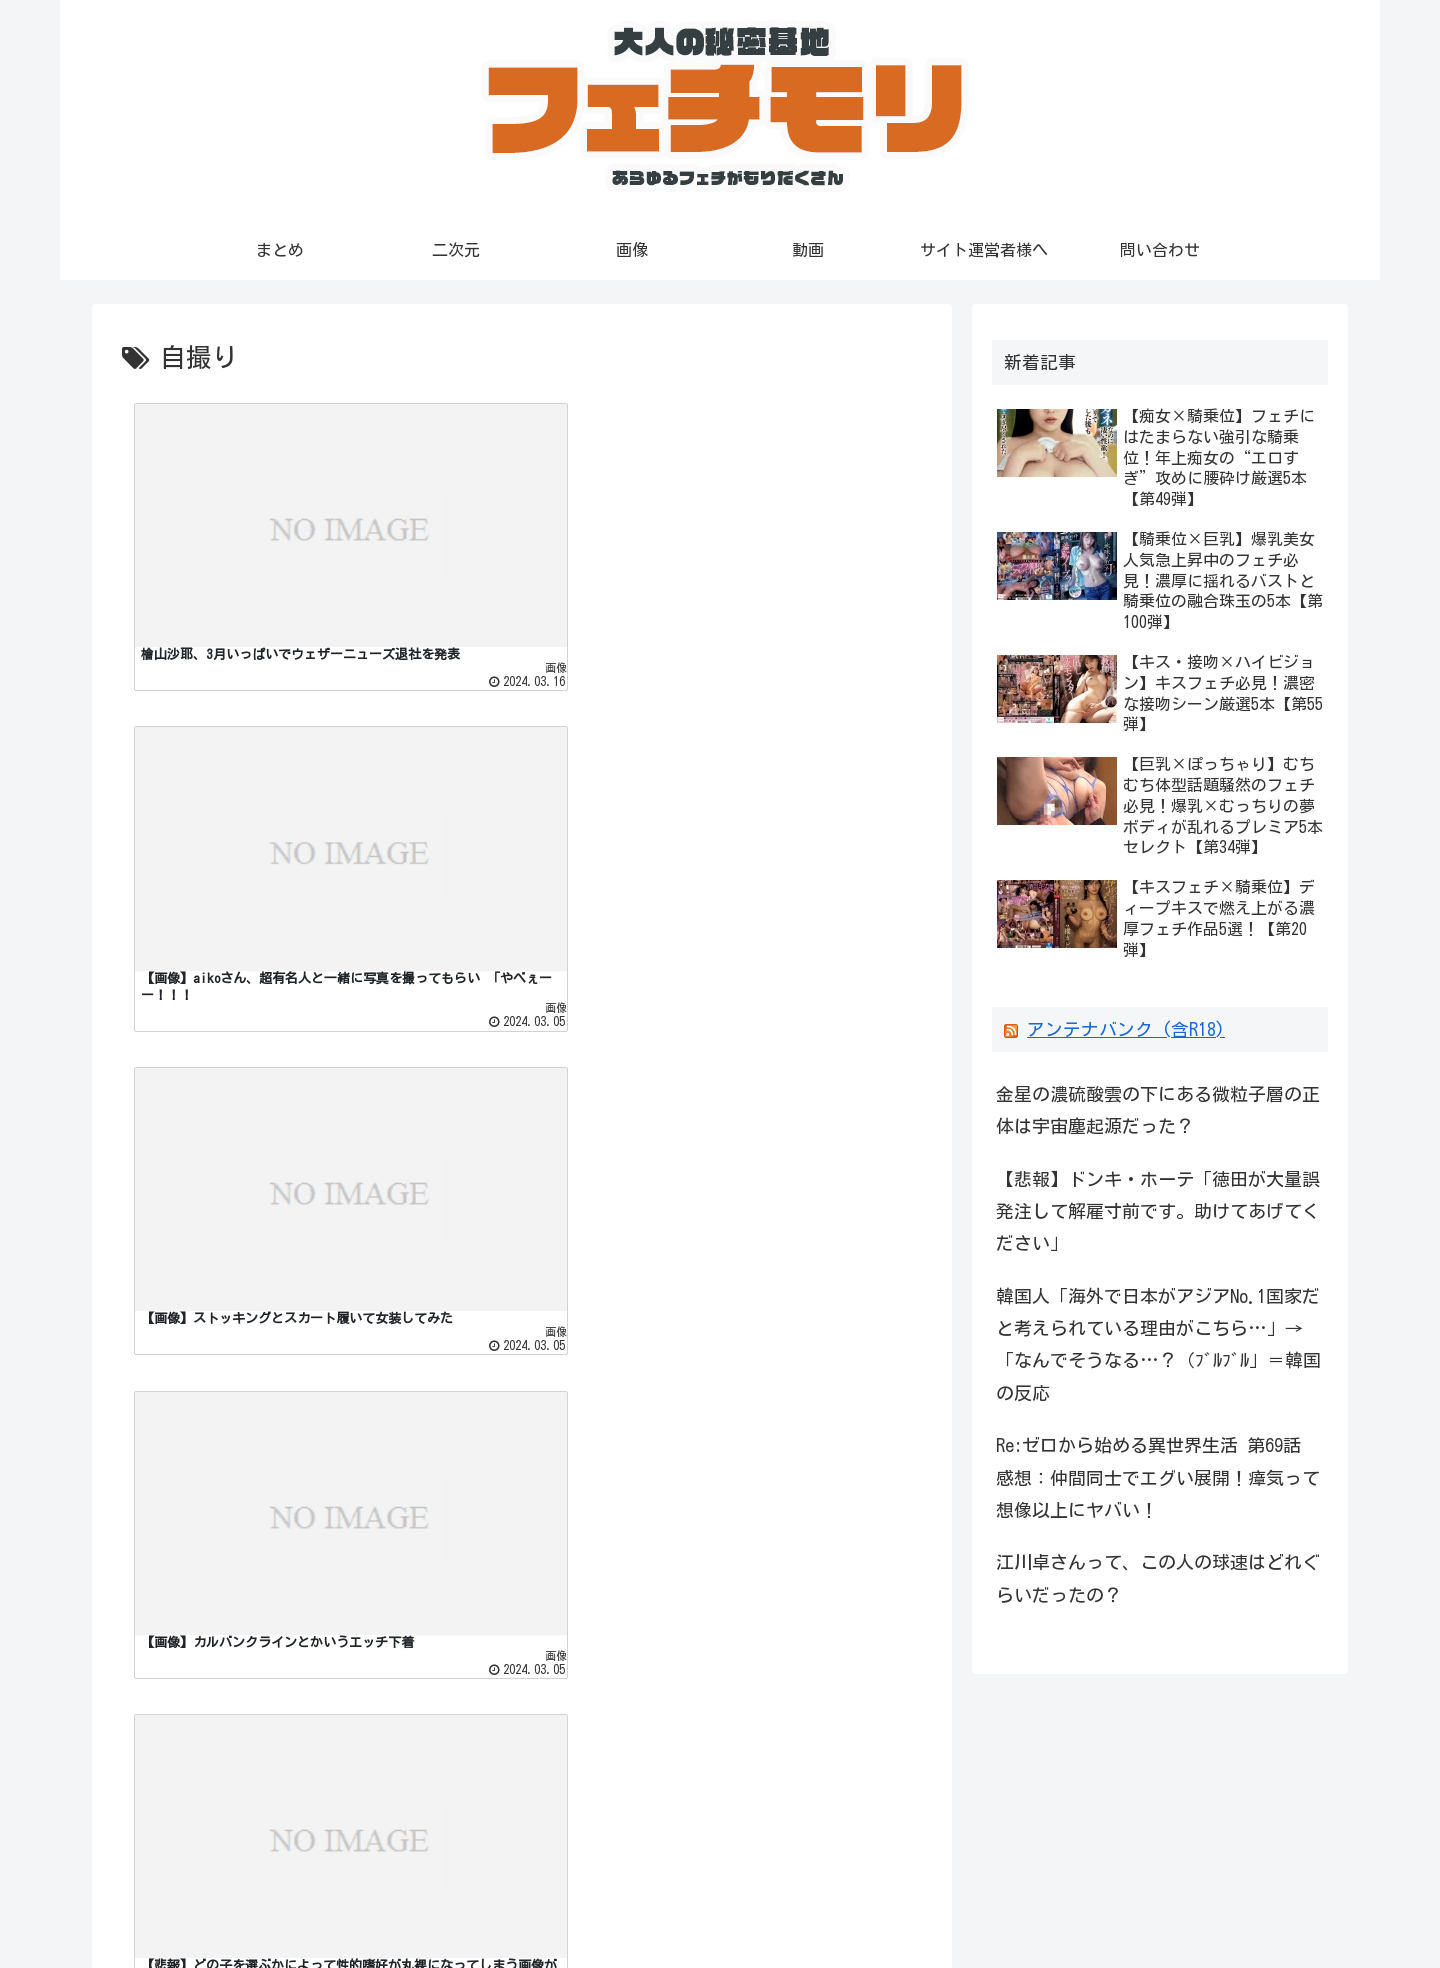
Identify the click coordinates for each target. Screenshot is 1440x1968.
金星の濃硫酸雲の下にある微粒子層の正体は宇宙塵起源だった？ (1158, 1110)
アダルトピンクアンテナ (207, 1828)
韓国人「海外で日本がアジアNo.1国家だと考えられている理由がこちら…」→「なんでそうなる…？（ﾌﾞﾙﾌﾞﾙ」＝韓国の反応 (1158, 1344)
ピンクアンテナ (171, 1764)
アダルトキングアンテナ (207, 1796)
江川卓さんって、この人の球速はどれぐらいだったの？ (1158, 1578)
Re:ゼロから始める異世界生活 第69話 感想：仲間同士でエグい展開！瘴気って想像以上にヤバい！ (1158, 1477)
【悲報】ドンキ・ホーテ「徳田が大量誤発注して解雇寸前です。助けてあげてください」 (1158, 1211)
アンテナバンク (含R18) (1126, 1029)
